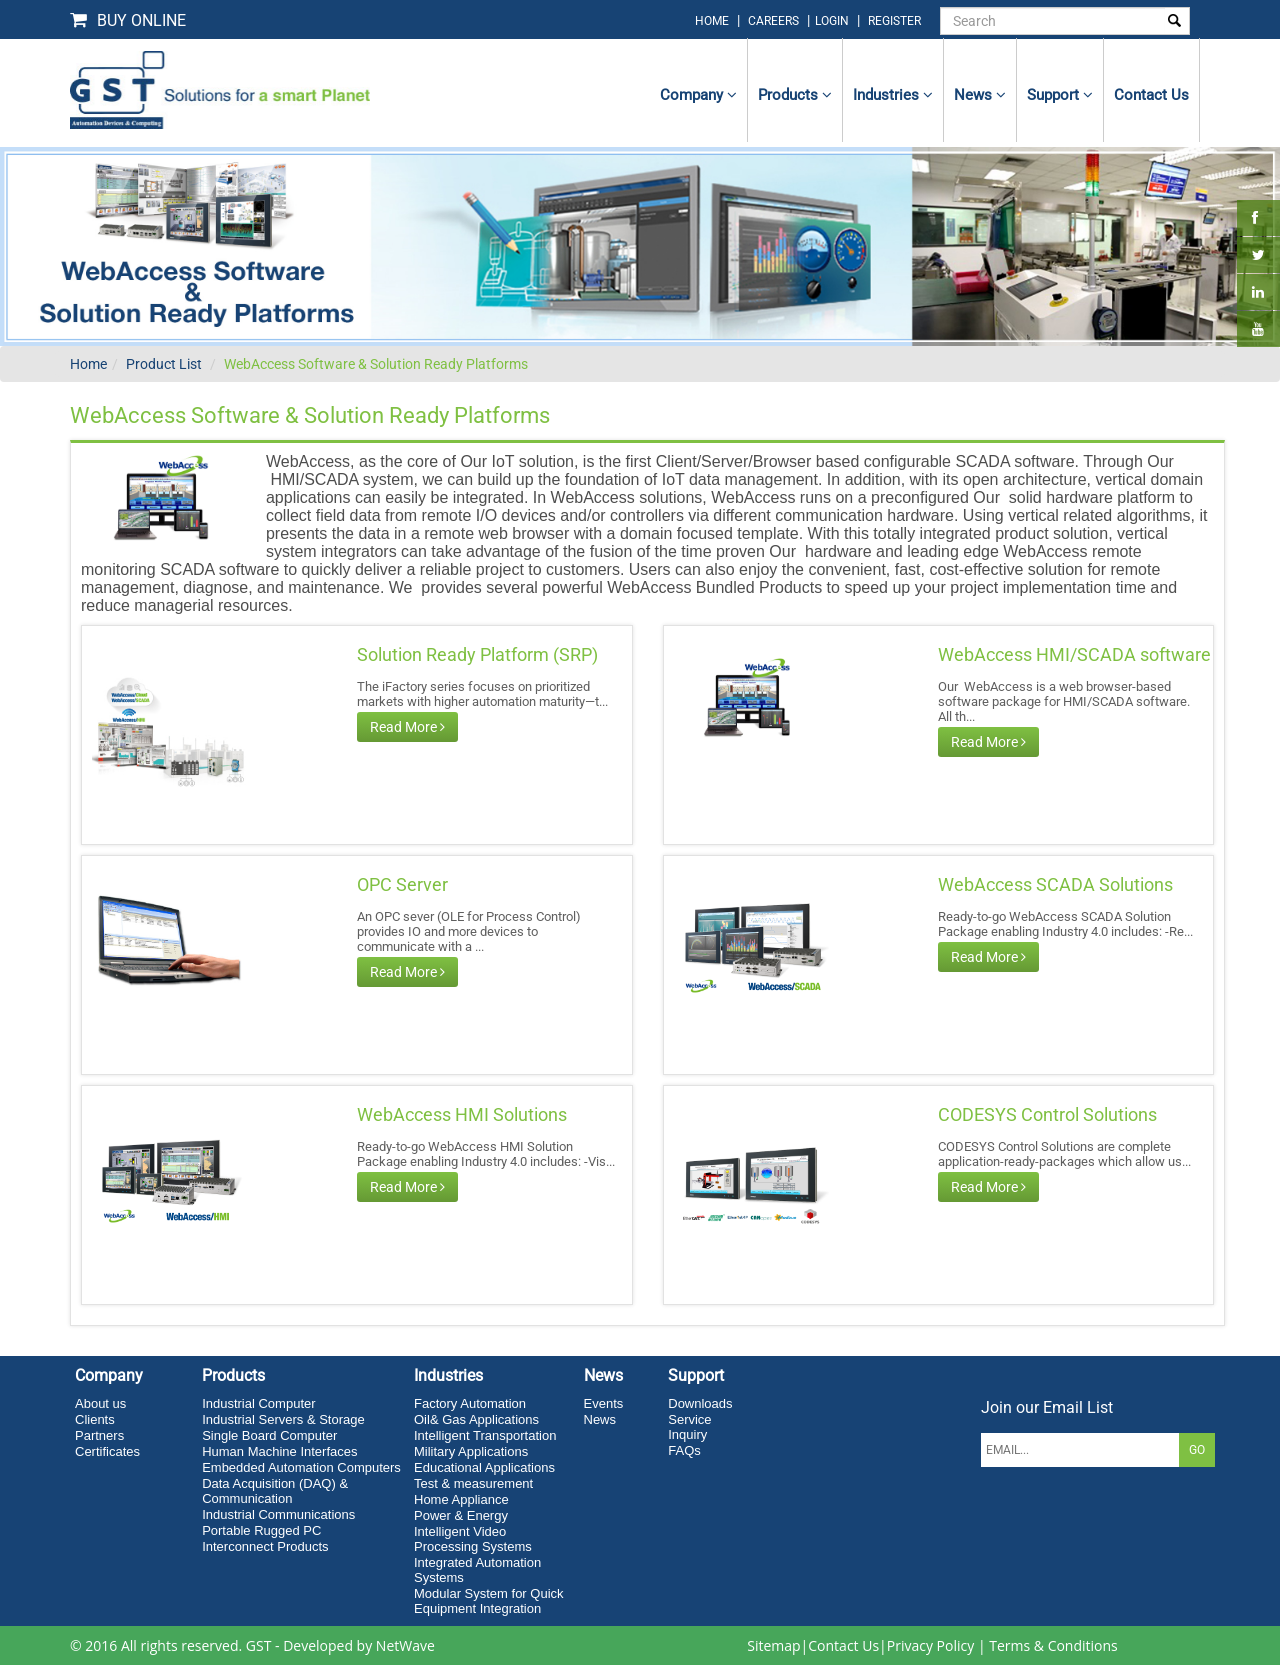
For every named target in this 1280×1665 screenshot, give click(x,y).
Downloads (700, 1403)
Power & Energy (461, 1515)
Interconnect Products (265, 1546)
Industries (893, 95)
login (833, 21)
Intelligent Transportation (485, 1435)
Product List (164, 364)
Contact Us (843, 1645)
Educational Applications (484, 1467)
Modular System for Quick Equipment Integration (489, 1601)
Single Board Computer (269, 1435)
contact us (1151, 95)
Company (698, 95)
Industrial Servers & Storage (283, 1419)
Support (1060, 95)
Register (894, 21)
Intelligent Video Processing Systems (473, 1539)
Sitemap (773, 1645)
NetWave (405, 1645)
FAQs (684, 1450)
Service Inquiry (689, 1427)
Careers (773, 21)
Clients (95, 1419)
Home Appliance (461, 1499)
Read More (407, 727)
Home (88, 364)
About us (100, 1403)
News (980, 95)
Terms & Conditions (1053, 1645)
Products (795, 95)
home (712, 21)
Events (604, 1403)
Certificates (107, 1451)
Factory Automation (470, 1403)
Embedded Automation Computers (301, 1467)
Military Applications (471, 1451)
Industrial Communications (278, 1514)
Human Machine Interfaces (279, 1451)
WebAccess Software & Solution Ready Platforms (376, 364)
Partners (99, 1435)
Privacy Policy (930, 1645)
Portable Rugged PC (261, 1530)
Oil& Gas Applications (476, 1419)
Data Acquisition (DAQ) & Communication (275, 1491)
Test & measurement (473, 1483)
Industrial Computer (258, 1403)
